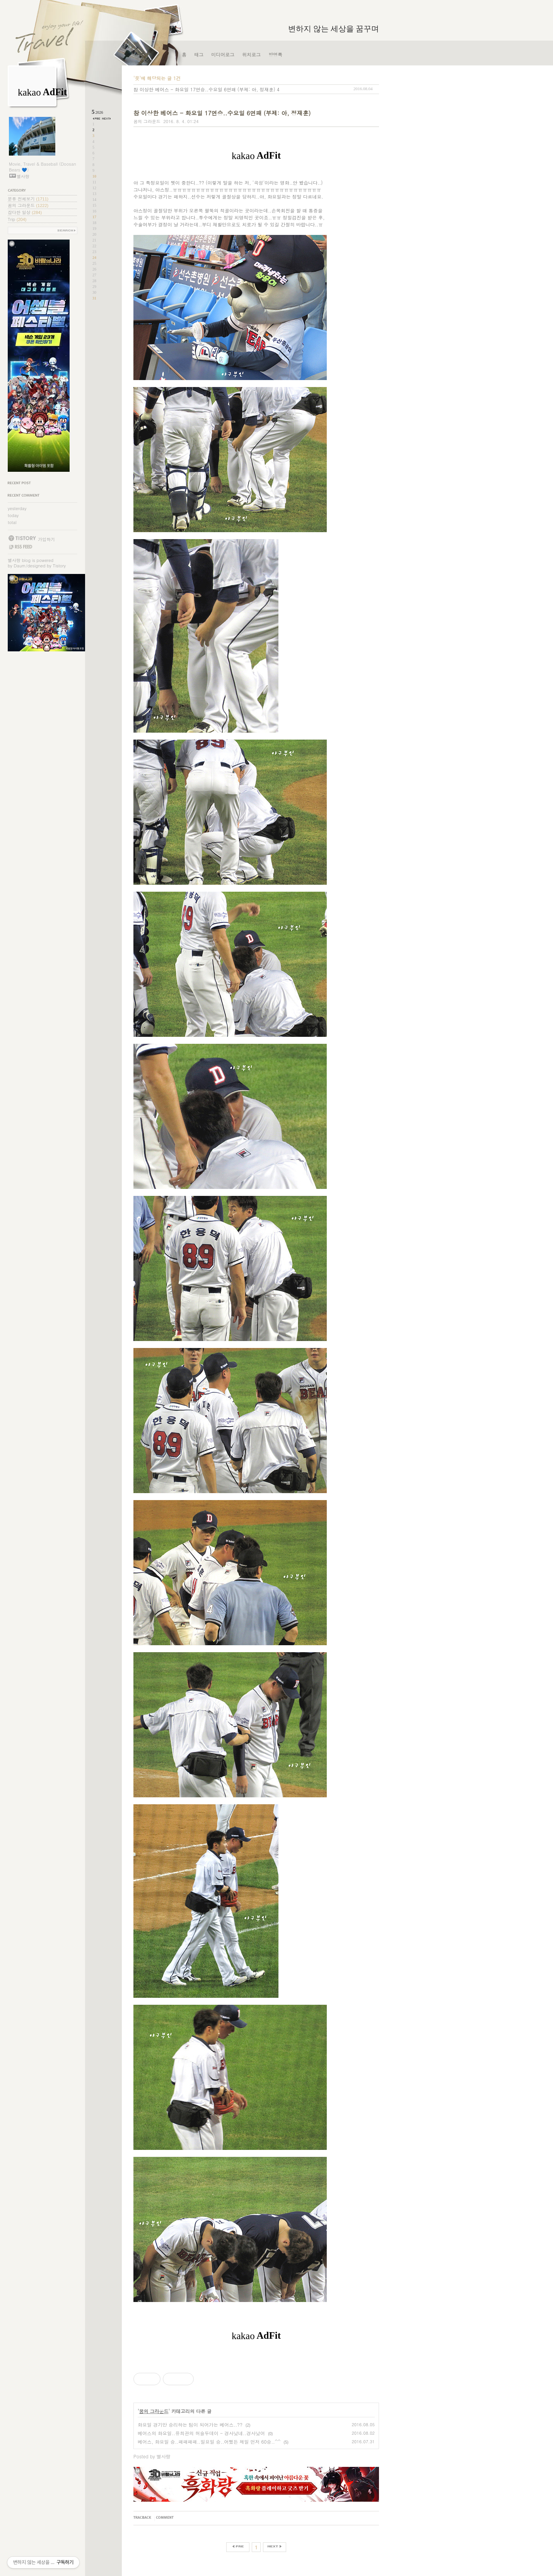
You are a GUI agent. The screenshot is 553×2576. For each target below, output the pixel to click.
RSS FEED (20, 546)
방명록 (275, 54)
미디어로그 (222, 54)
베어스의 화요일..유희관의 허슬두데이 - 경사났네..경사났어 (201, 2433)
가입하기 (46, 538)
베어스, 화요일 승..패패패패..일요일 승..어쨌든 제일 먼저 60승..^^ (209, 2441)
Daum (20, 566)
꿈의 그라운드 (28, 205)
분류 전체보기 (28, 199)
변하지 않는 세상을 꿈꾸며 (333, 28)
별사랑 (14, 560)
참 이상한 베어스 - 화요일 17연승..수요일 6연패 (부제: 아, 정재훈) (204, 89)
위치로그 (251, 54)
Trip (17, 219)
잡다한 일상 (25, 212)
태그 (198, 54)
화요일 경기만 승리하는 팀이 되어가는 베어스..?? (190, 2424)
